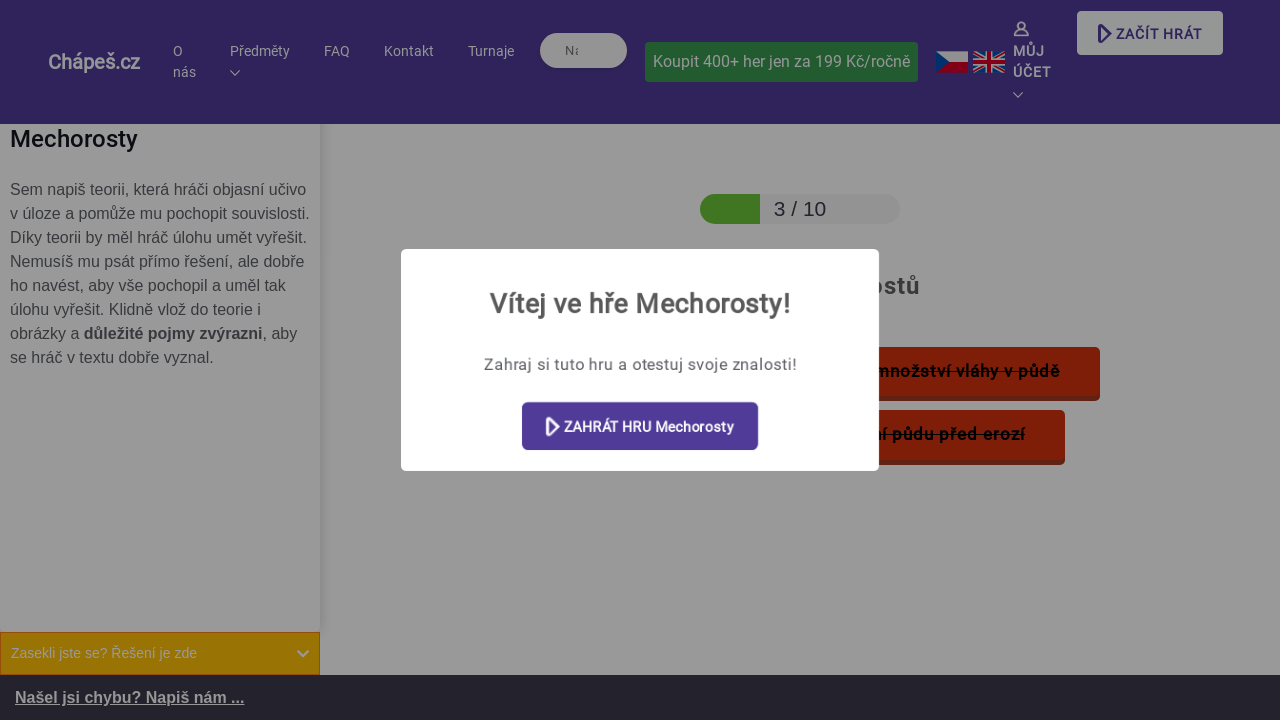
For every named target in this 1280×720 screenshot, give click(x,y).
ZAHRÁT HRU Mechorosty (640, 427)
